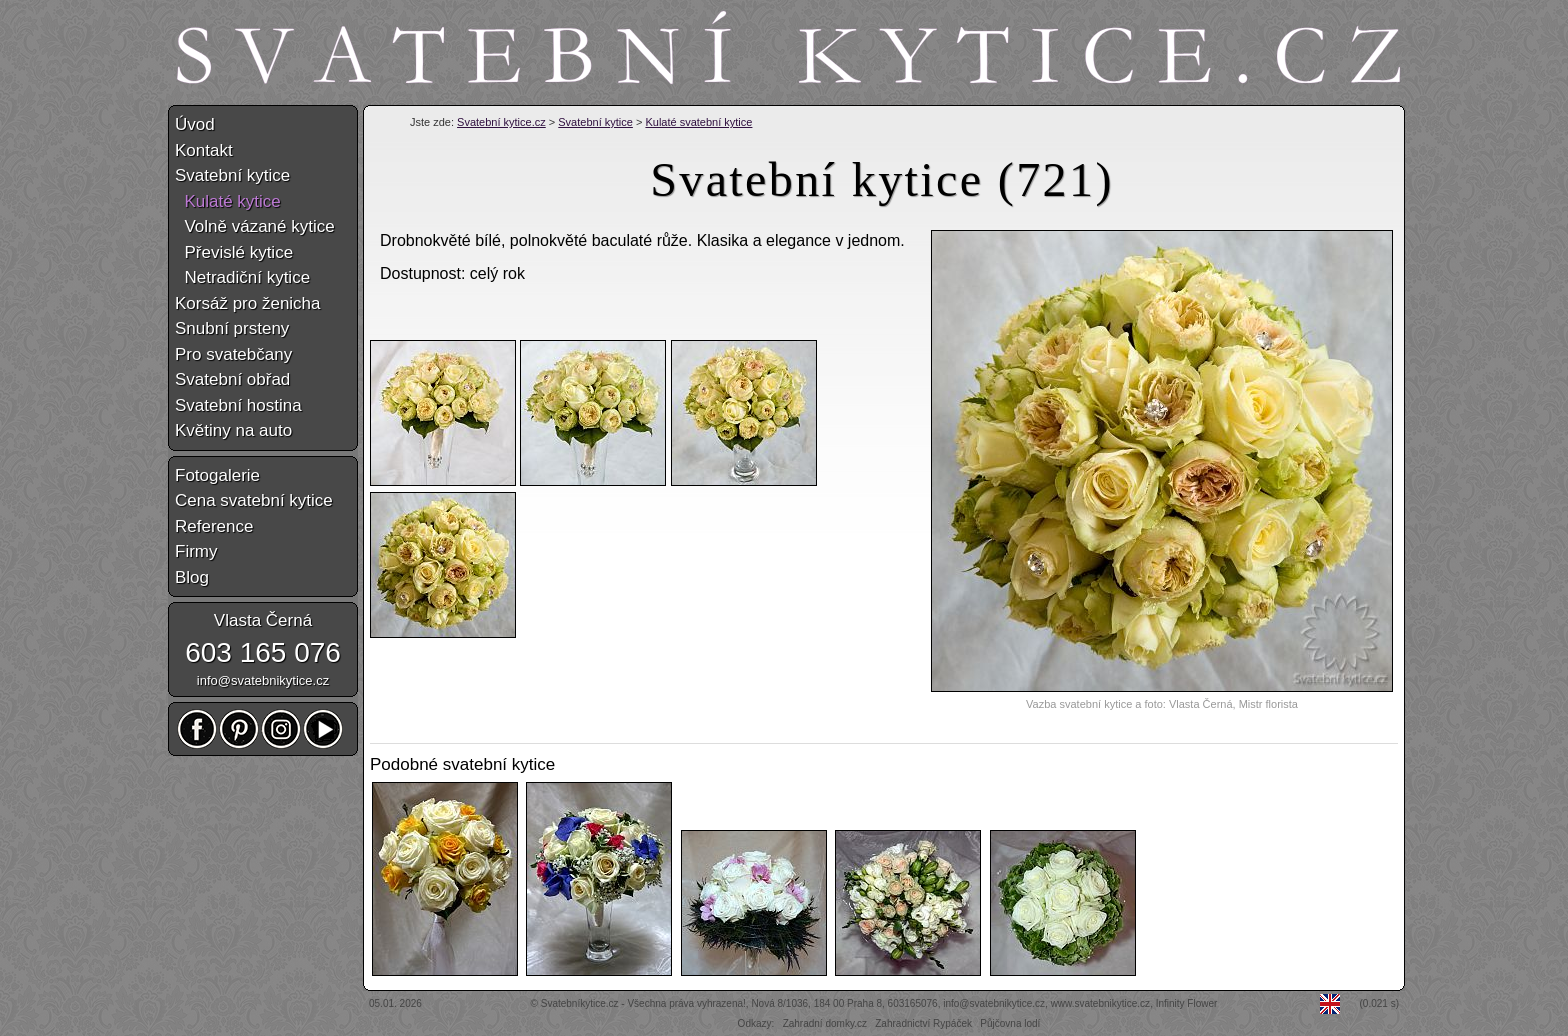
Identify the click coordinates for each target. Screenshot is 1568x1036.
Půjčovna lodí (1010, 1023)
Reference (214, 526)
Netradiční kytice (242, 277)
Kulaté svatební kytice (698, 122)
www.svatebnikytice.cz (1100, 1003)
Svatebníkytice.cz (580, 1003)
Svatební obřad (232, 379)
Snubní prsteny (232, 328)
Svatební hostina (238, 405)
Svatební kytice (595, 122)
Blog (192, 577)
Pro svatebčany (233, 354)
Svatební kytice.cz (501, 122)
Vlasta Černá (263, 620)
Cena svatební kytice (254, 500)
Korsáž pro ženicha (248, 303)
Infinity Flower (1187, 1003)
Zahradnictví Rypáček (923, 1023)
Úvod (195, 124)
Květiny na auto (233, 430)
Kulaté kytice (228, 201)
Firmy (196, 551)
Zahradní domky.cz (825, 1023)
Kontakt (204, 150)
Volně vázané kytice (255, 226)
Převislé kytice (234, 252)
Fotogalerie (217, 475)
